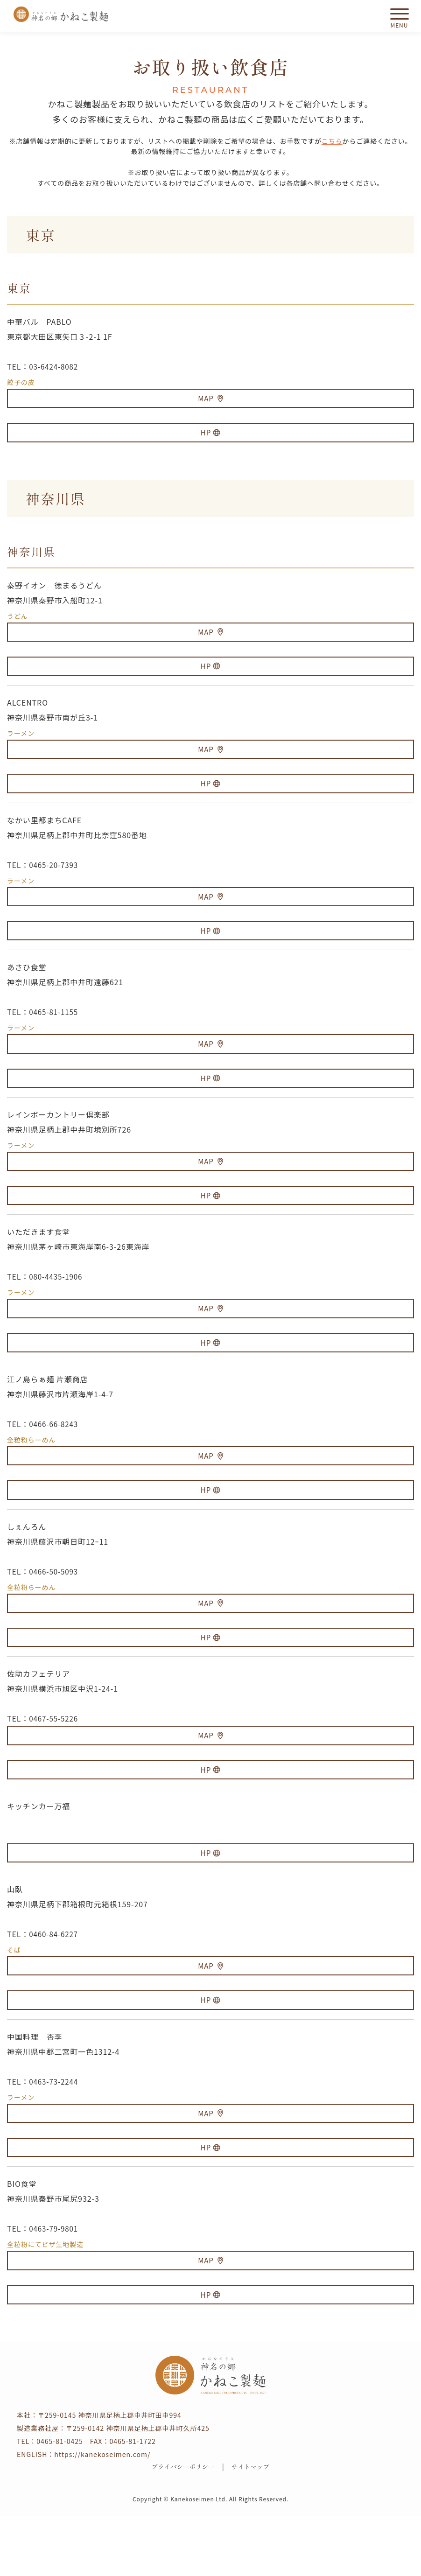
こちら (332, 141)
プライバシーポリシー (181, 2526)
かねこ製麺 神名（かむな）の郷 (61, 14)
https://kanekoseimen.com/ (102, 2513)
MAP (210, 399)
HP (210, 435)
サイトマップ (253, 2526)
